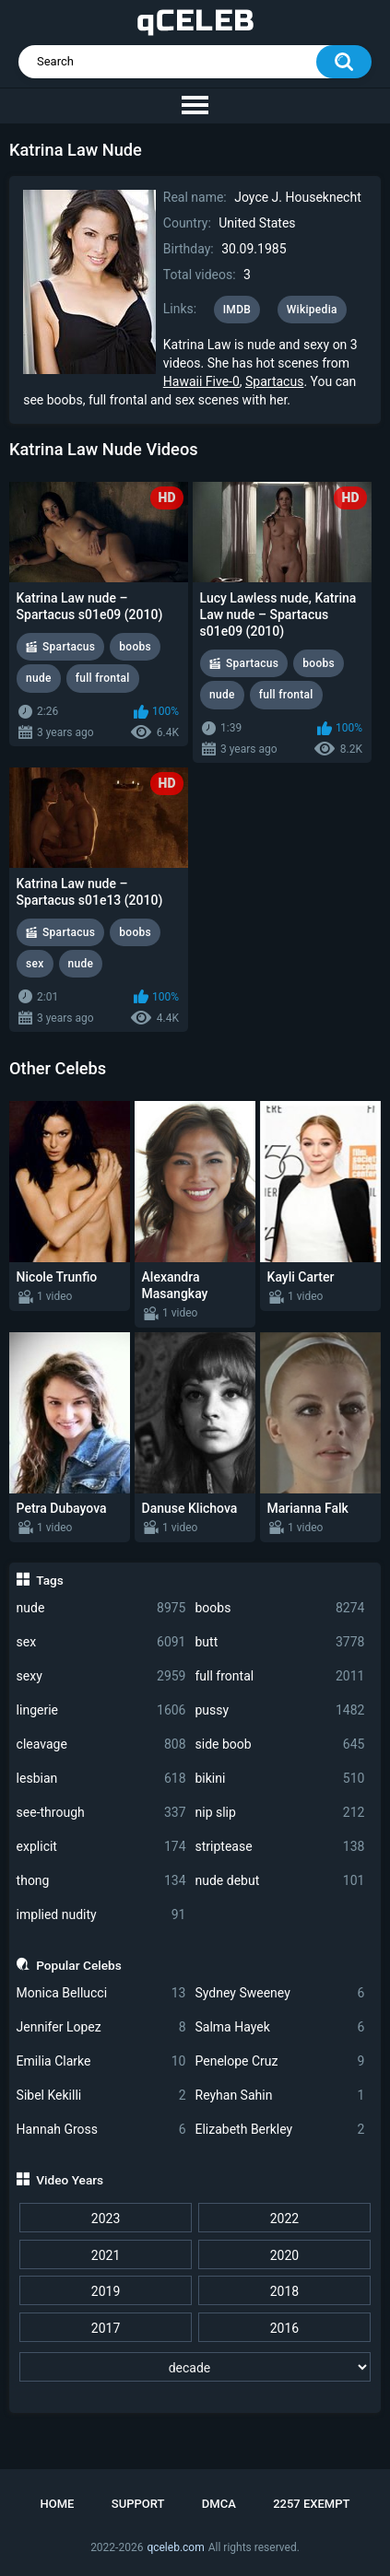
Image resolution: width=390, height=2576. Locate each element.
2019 (105, 2291)
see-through (101, 1813)
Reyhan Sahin (280, 2095)
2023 (105, 2218)
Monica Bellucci (101, 1993)
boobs (280, 1608)
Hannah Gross (101, 2129)
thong (101, 1881)
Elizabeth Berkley (280, 2129)
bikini (280, 1778)
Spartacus (274, 381)
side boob (280, 1744)
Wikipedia (312, 309)
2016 (284, 2328)
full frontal (280, 1676)
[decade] (194, 2367)
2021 (105, 2255)
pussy (280, 1710)
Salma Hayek (280, 2027)
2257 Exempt (311, 2504)
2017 (105, 2328)
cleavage (101, 1744)
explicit (101, 1847)
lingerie (101, 1710)
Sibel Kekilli (101, 2095)
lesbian (101, 1778)
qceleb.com (175, 2547)
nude (101, 1608)
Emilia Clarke (101, 2061)
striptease (280, 1847)
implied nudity (101, 1915)
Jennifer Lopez (101, 2027)
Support (138, 2504)
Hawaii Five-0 (201, 381)
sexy (101, 1676)
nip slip (280, 1813)
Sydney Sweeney (280, 1993)
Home (58, 2504)
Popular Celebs (79, 1965)
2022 (284, 2218)
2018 (284, 2291)
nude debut (280, 1881)
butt (280, 1642)
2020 (284, 2255)
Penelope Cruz (280, 2061)
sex (101, 1642)
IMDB (237, 309)
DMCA (219, 2504)
